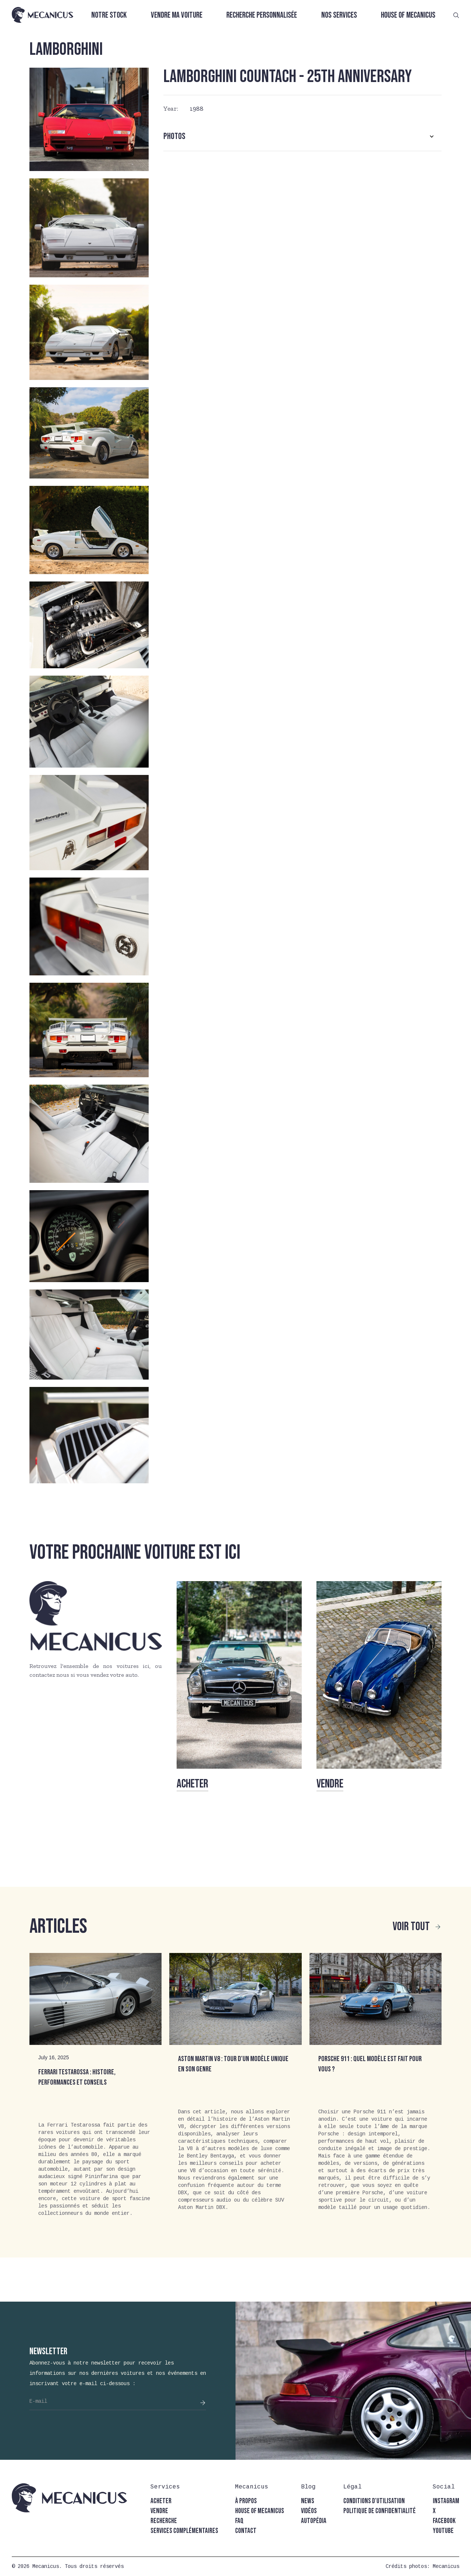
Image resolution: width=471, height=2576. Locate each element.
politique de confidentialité (379, 2511)
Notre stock (109, 15)
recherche (163, 2521)
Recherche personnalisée (261, 15)
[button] (302, 136)
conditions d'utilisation (374, 2501)
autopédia (313, 2521)
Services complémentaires (184, 2531)
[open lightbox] (89, 119)
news (307, 2501)
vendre (159, 2511)
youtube (443, 2531)
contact (245, 2531)
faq (239, 2521)
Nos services (339, 15)
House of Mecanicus (408, 15)
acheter (160, 2501)
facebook (444, 2521)
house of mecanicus (259, 2511)
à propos (246, 2501)
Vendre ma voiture (176, 15)
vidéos (309, 2511)
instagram (446, 2501)
